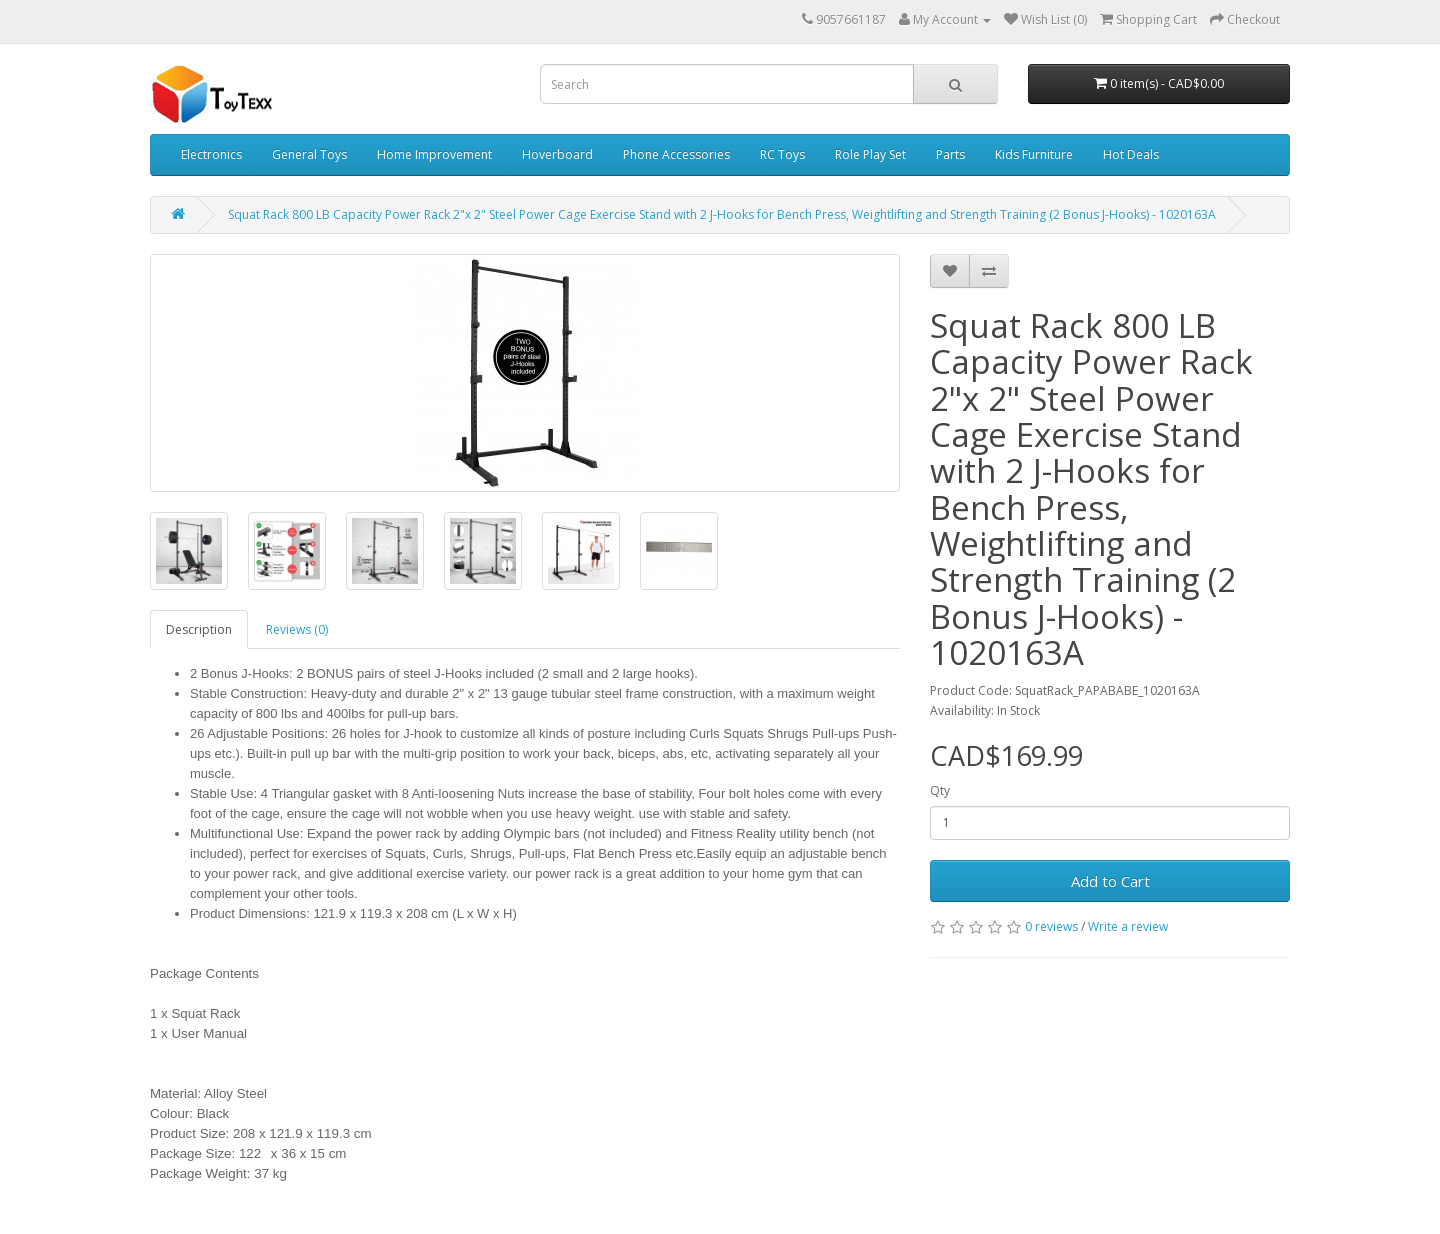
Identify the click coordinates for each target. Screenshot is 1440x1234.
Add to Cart (1110, 881)
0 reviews (1051, 926)
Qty (940, 790)
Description (199, 629)
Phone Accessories (676, 154)
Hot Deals (1131, 154)
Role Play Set (870, 154)
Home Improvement (434, 154)
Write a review (1128, 926)
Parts (950, 154)
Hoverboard (557, 154)
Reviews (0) (297, 629)
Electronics (211, 154)
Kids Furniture (1034, 154)
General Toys (309, 154)
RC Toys (782, 154)
